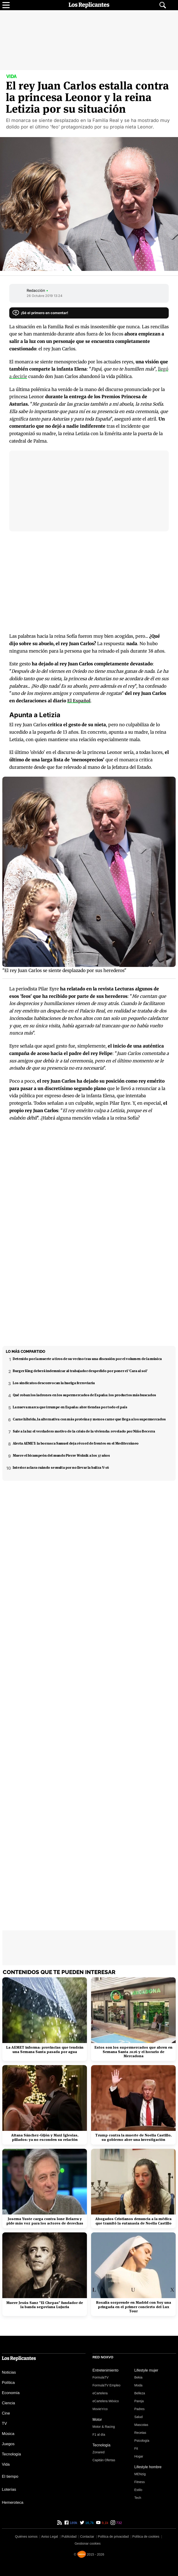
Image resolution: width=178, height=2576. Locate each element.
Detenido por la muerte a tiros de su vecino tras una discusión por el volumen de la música (87, 1359)
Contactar (87, 2536)
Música (8, 2433)
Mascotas (141, 2425)
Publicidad (69, 2536)
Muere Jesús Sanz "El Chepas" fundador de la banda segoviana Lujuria (44, 2305)
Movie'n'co (100, 2409)
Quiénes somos (26, 2536)
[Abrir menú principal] (6, 5)
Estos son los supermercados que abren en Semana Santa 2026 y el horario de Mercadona (133, 2051)
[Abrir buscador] (162, 5)
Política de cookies (145, 2536)
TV (4, 2423)
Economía (11, 2393)
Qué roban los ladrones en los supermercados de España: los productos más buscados (84, 1395)
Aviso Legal (49, 2536)
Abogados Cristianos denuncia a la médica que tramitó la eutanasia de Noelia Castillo (133, 2221)
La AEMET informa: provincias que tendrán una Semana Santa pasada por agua (44, 2049)
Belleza (139, 2393)
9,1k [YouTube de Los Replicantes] (104, 2523)
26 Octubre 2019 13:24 (44, 296)
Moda (138, 2385)
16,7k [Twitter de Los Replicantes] (89, 2523)
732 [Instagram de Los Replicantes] (118, 2523)
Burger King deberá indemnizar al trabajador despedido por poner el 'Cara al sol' (80, 1371)
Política (8, 2382)
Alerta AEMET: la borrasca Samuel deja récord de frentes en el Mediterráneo (76, 1443)
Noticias (9, 2372)
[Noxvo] (81, 2554)
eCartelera (100, 2393)
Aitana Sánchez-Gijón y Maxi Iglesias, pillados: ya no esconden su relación (44, 2137)
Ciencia (8, 2403)
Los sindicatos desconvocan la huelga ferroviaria (54, 1383)
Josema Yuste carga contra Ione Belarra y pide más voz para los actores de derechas (44, 2221)
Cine (6, 2413)
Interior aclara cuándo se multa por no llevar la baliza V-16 (61, 1467)
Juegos (8, 2444)
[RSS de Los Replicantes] (59, 2523)
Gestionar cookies (88, 2543)
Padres (139, 2409)
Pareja (139, 2401)
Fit (136, 2448)
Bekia (138, 2377)
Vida (6, 2464)
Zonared (98, 2452)
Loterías (9, 2489)
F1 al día (98, 2434)
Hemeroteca (12, 2502)
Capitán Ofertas (103, 2460)
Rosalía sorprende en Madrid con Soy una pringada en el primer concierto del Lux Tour (133, 2306)
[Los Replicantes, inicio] (89, 5)
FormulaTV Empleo (106, 2385)
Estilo (138, 2490)
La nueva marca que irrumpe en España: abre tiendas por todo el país (70, 1407)
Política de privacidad (113, 2536)
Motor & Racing (103, 2426)
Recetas (140, 2433)
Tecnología (11, 2454)
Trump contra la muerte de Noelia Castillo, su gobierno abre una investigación (133, 2137)
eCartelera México (105, 2401)
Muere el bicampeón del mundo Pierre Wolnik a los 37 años (61, 1455)
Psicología (141, 2440)
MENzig (140, 2474)
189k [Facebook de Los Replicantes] (73, 2523)
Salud (138, 2417)
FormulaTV (100, 2377)
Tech (137, 2498)
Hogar (138, 2456)
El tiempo (10, 2476)
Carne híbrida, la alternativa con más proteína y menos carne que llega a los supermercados (89, 1419)
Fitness (139, 2482)
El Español (78, 700)
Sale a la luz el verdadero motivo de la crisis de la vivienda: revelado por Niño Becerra (84, 1431)
